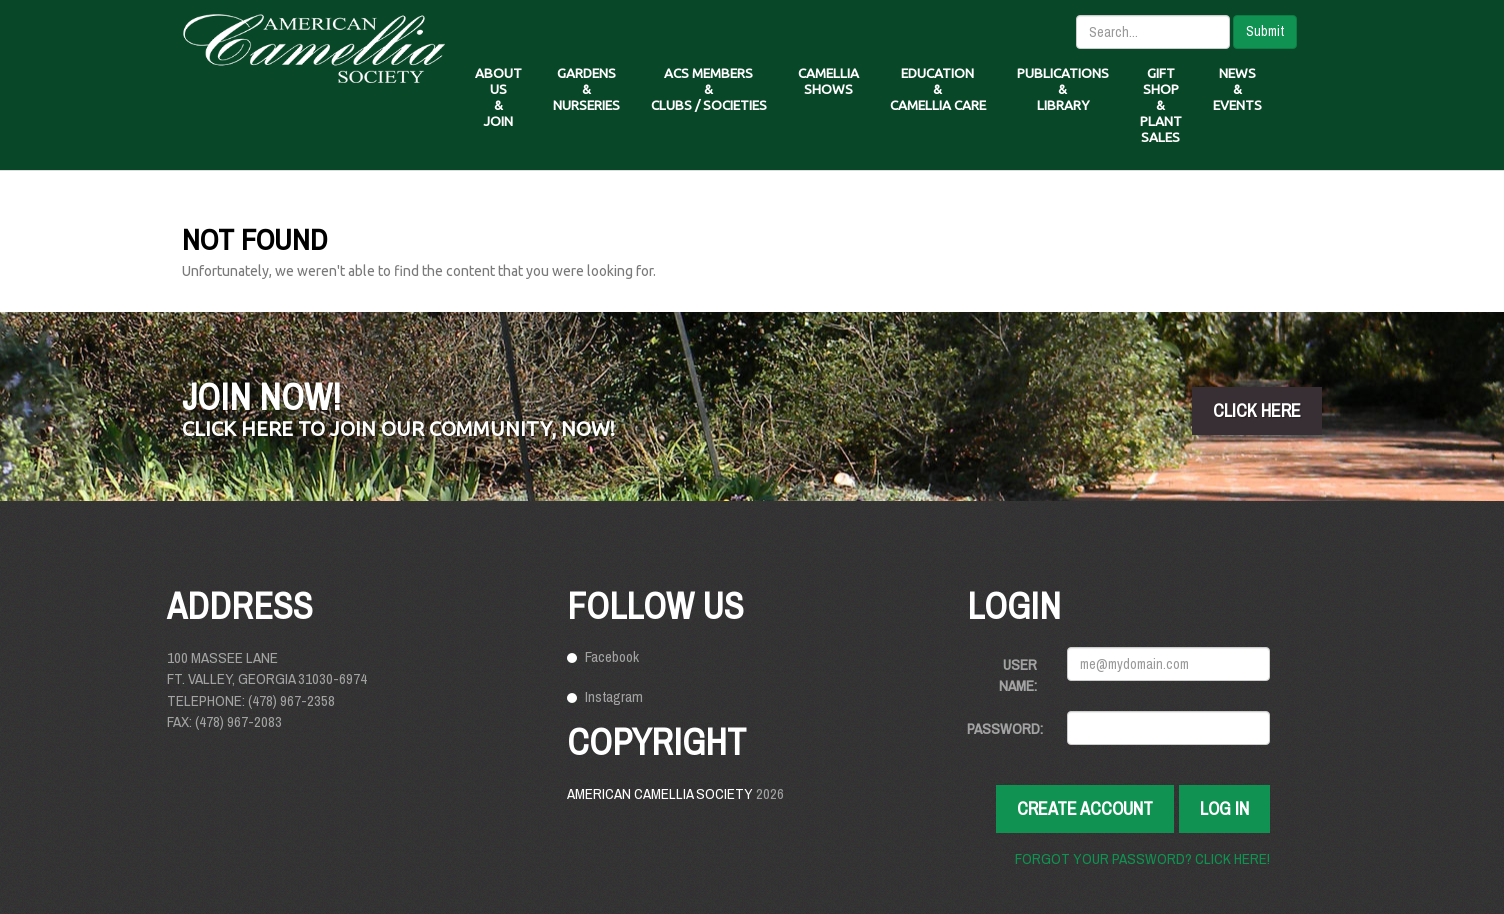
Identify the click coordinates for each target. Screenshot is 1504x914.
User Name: (1018, 675)
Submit (1265, 31)
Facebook (612, 656)
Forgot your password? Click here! (1142, 858)
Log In (1224, 808)
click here (1257, 410)
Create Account (1085, 808)
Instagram (614, 696)
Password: (1005, 728)
